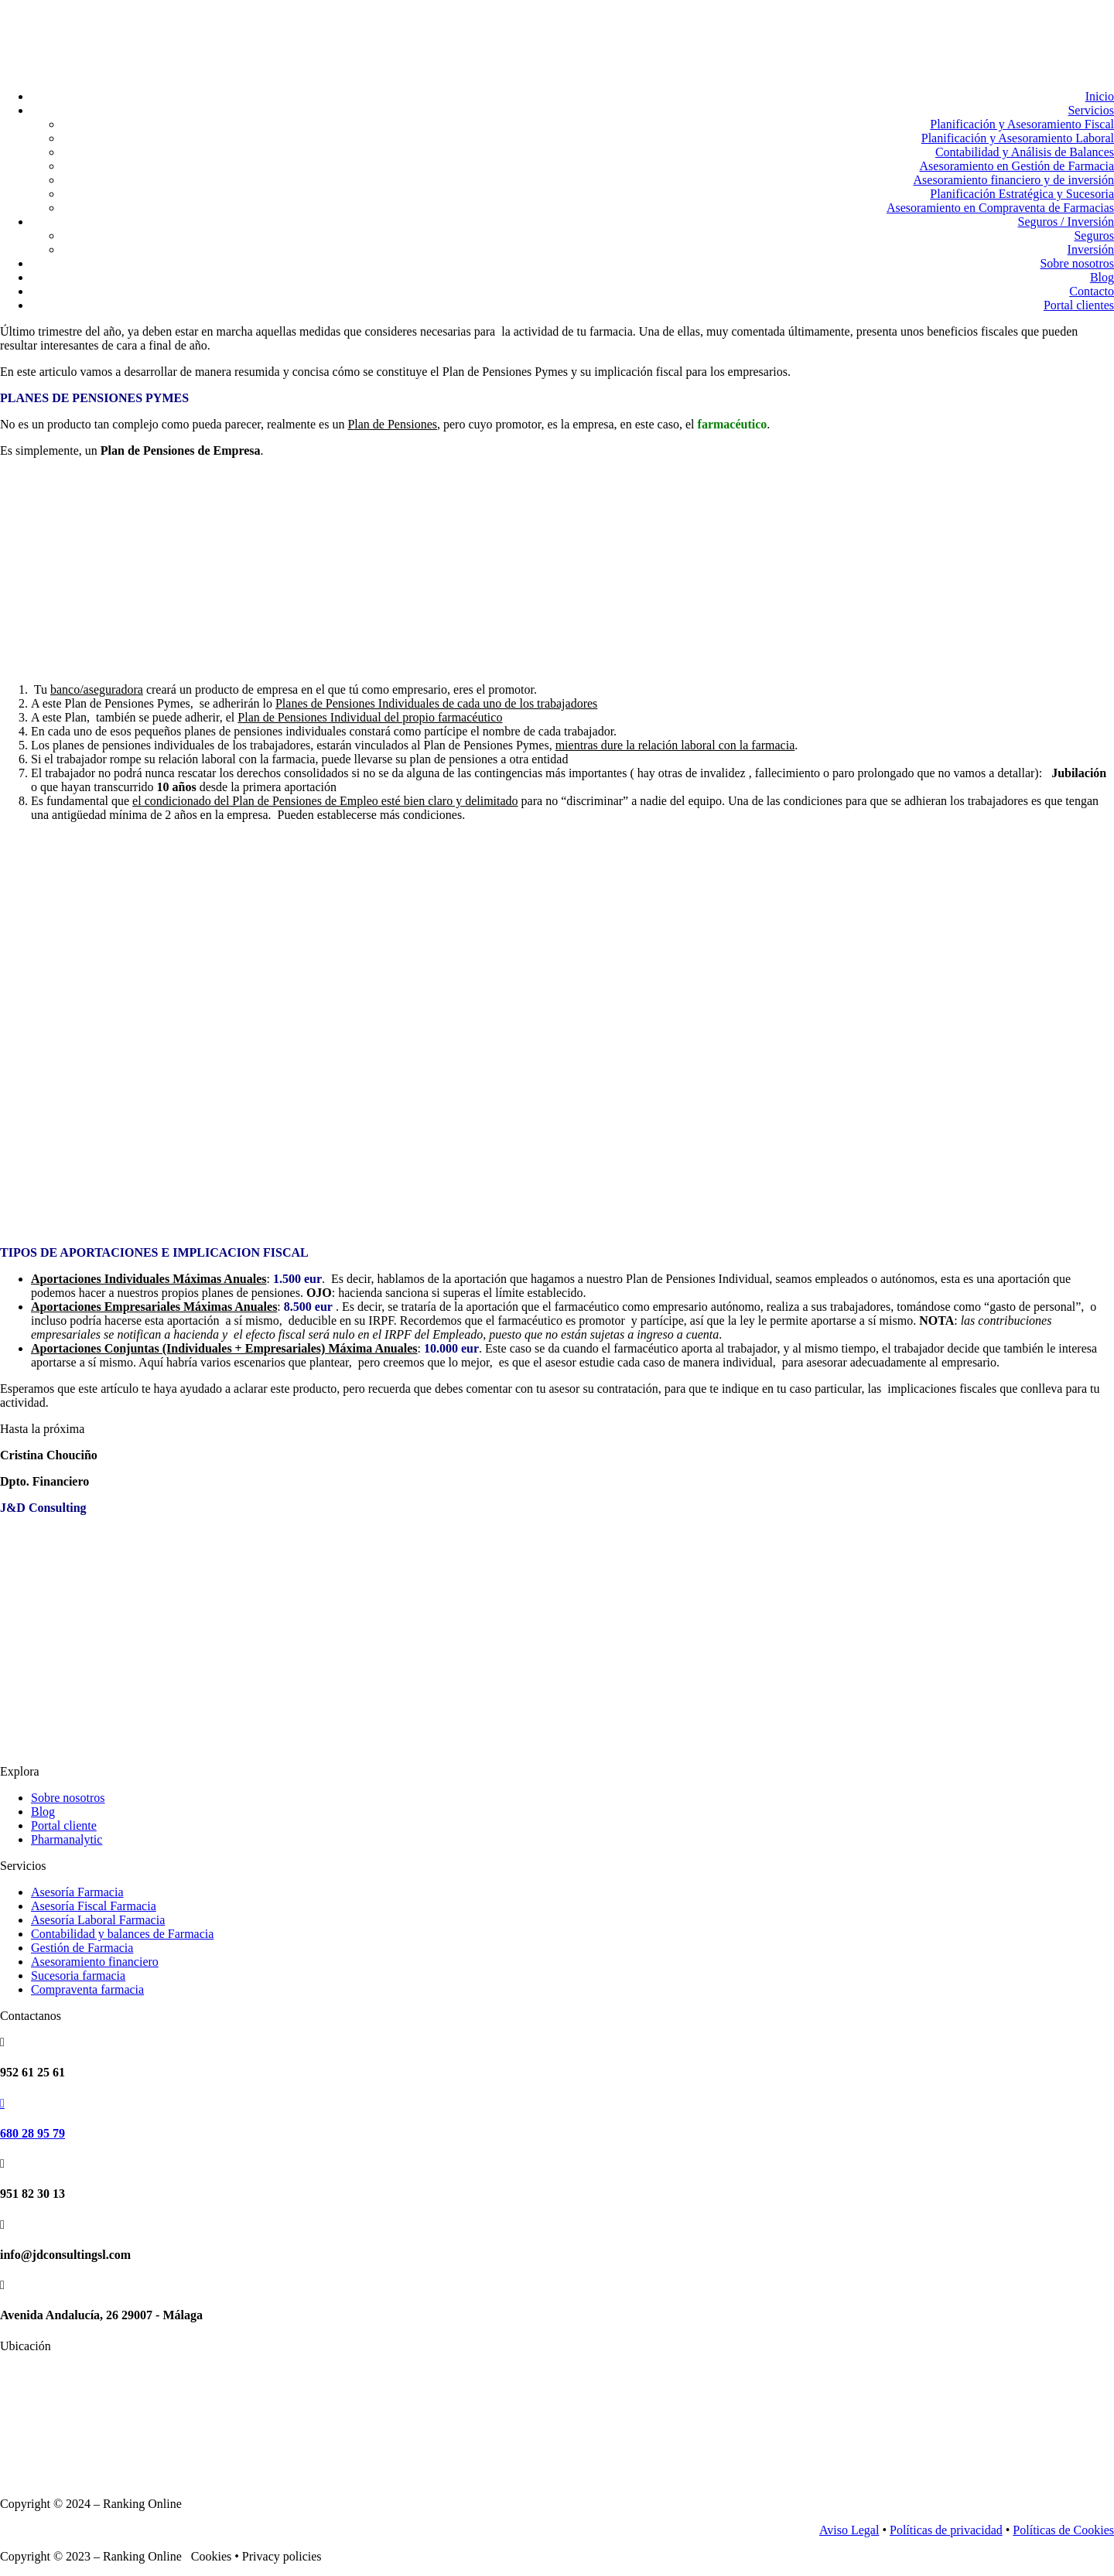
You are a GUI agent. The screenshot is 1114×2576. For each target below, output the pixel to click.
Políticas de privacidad (946, 2530)
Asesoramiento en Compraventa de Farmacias (1000, 207)
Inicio (1099, 96)
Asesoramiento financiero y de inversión (1014, 179)
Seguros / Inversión (1066, 221)
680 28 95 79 (32, 2133)
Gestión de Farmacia (82, 1947)
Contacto (1091, 291)
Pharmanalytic (66, 1839)
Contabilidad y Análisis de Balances (1024, 152)
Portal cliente (64, 1825)
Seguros (1094, 235)
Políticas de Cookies (1063, 2530)
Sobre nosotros (1077, 263)
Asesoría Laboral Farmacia (98, 1919)
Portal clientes (1079, 305)
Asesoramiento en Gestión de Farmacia (1017, 165)
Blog (1102, 277)
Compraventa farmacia (87, 1989)
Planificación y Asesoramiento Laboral (1017, 138)
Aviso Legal (849, 2530)
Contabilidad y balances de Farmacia (122, 1933)
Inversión (1091, 249)
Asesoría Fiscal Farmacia (93, 1905)
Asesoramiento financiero (95, 1961)
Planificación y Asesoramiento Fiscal (1022, 124)
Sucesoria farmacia (78, 1975)
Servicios (1091, 110)
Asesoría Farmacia (77, 1892)
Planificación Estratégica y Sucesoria (1022, 193)
